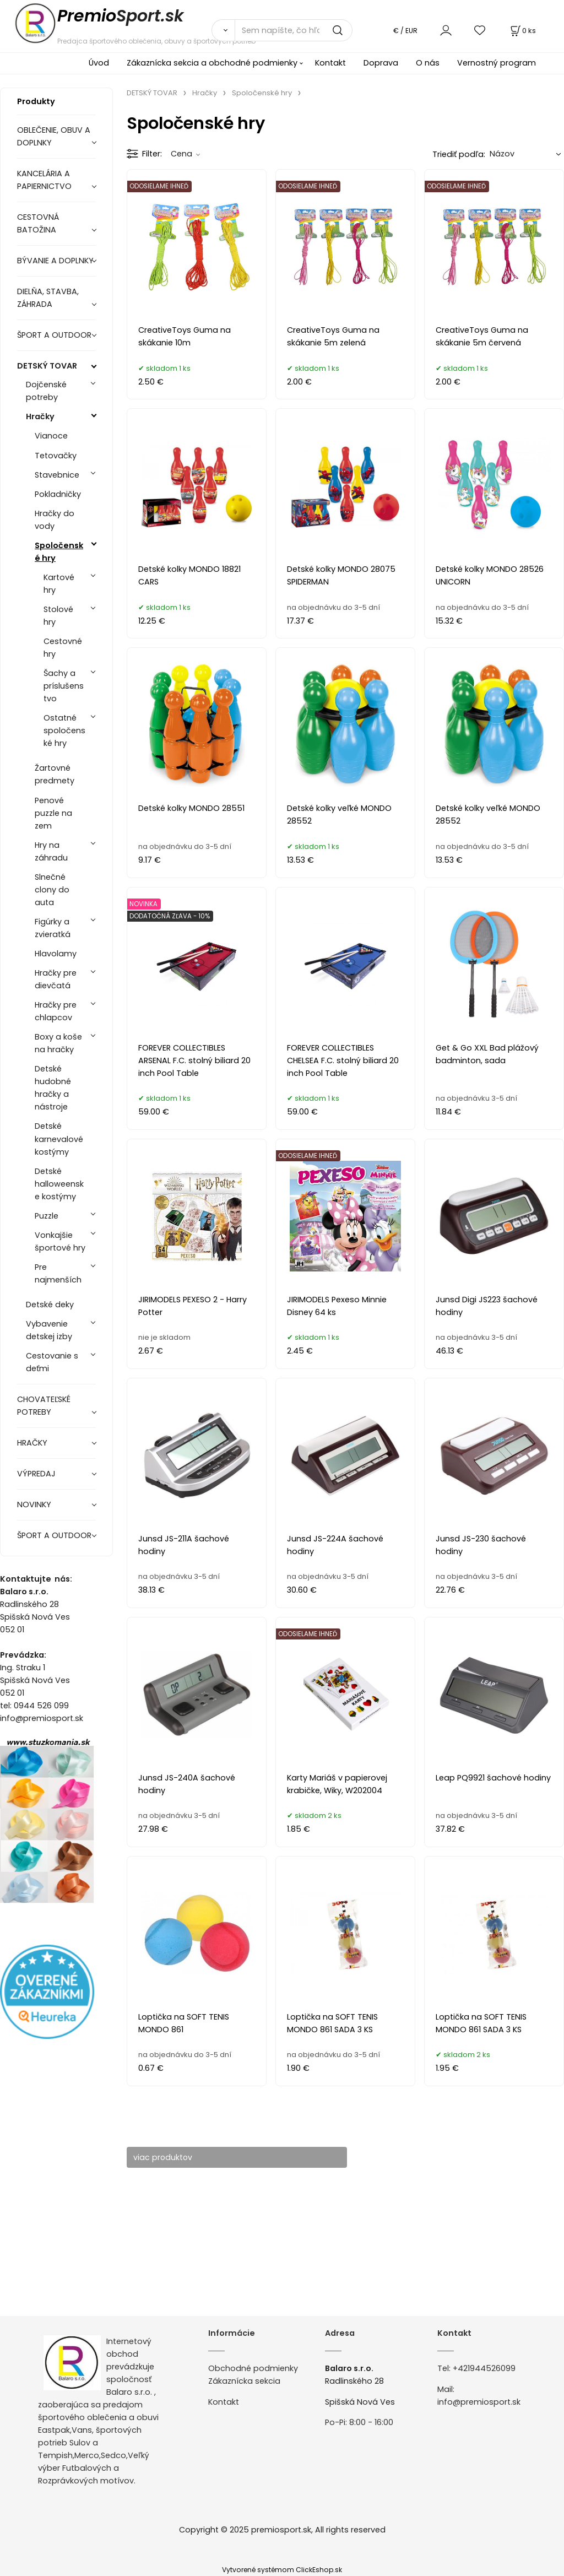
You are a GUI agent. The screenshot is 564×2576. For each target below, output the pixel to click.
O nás (428, 62)
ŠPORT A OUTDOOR (54, 334)
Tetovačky (56, 455)
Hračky (40, 416)
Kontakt (330, 62)
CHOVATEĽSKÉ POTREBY (43, 1405)
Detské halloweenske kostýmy (59, 1184)
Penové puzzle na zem (53, 813)
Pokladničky (58, 494)
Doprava (381, 62)
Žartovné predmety (54, 774)
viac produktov (168, 2157)
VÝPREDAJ (36, 1473)
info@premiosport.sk (478, 2401)
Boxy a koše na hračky (58, 1043)
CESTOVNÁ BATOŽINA (38, 223)
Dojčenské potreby (46, 391)
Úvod (99, 62)
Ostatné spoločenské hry (64, 730)
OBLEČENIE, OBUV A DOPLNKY (53, 136)
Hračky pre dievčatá (56, 979)
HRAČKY (32, 1442)
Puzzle (46, 1215)
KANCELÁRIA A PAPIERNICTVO (44, 180)
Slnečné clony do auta (52, 890)
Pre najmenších (58, 1273)
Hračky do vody (54, 520)
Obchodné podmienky (253, 2368)
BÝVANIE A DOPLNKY (55, 260)
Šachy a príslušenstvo (64, 686)
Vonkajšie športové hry (60, 1241)
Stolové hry (58, 615)
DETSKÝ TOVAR (47, 365)
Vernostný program (496, 62)
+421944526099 (484, 2368)
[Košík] (522, 30)
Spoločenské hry (59, 552)
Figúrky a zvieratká (52, 928)
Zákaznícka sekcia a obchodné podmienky (212, 62)
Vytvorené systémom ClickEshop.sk (282, 2569)
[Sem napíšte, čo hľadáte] (293, 30)
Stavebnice (57, 474)
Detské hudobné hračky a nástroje (53, 1087)
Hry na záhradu (51, 851)
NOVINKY (34, 1504)
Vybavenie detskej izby (49, 1330)
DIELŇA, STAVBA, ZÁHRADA (48, 298)
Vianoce (51, 435)
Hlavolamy (56, 953)
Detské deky (50, 1304)
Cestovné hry (63, 647)
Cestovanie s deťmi (52, 1362)
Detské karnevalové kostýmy (59, 1139)
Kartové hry (59, 584)
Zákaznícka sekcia (244, 2380)
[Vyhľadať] (223, 30)
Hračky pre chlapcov (56, 1011)
